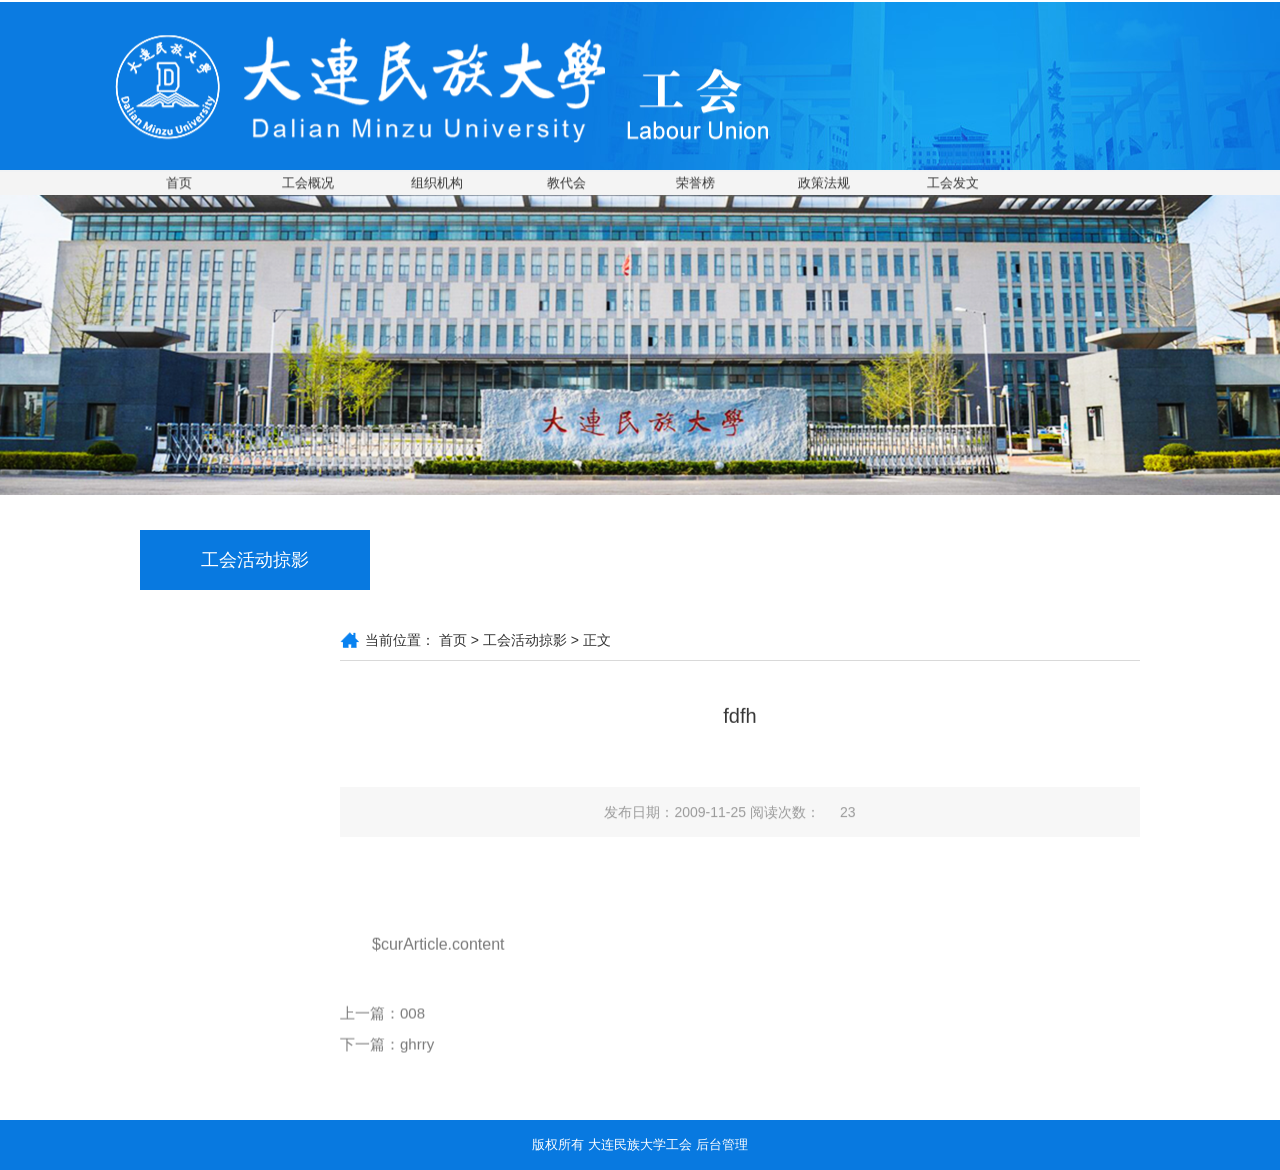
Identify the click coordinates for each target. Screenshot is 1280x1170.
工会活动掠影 (525, 640)
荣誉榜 (695, 183)
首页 (179, 183)
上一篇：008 (382, 1027)
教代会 (566, 183)
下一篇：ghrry (387, 1058)
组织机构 (437, 183)
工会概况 (308, 183)
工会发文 (953, 183)
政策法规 (824, 183)
